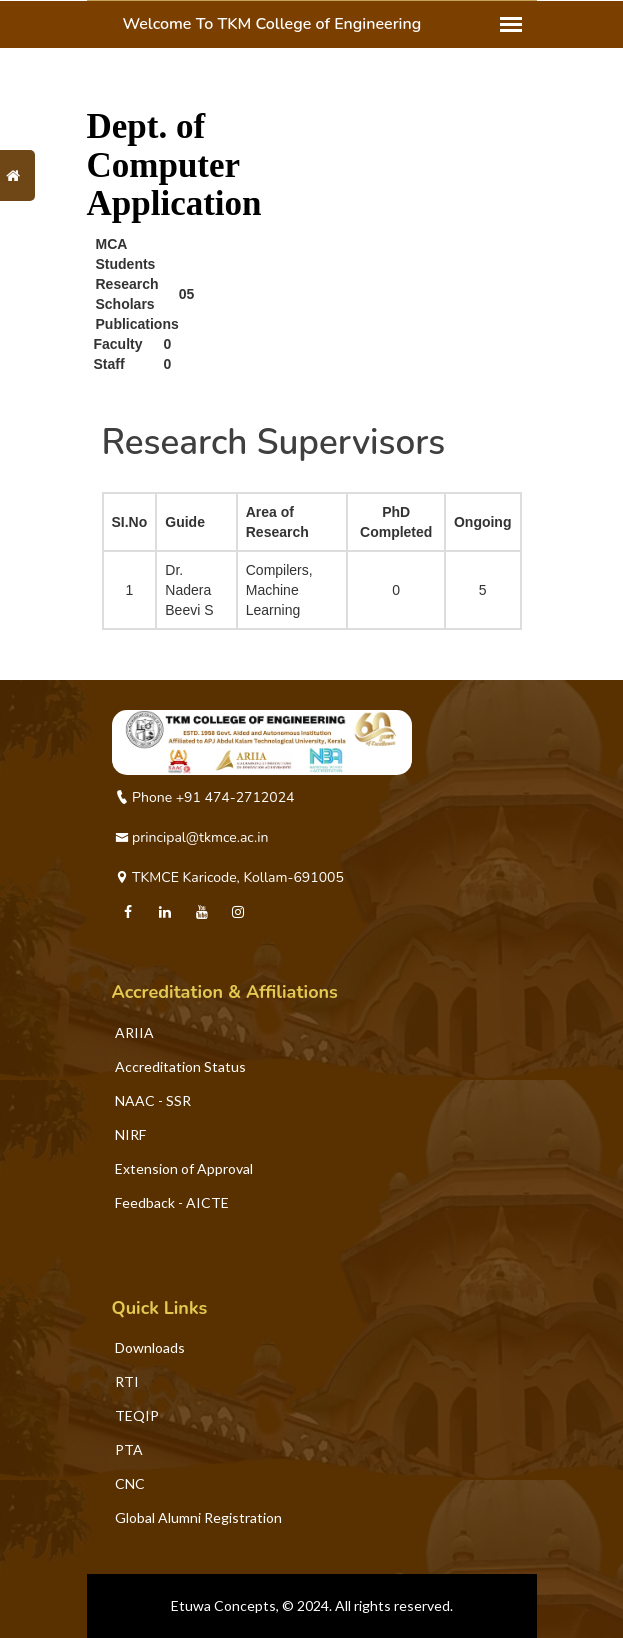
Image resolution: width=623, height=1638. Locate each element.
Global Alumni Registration (198, 1517)
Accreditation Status (180, 1066)
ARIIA (134, 1032)
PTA (129, 1449)
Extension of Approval (184, 1168)
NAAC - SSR (153, 1100)
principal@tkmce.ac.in (192, 837)
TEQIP (137, 1415)
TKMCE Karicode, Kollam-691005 (229, 877)
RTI (127, 1381)
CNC (130, 1483)
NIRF (130, 1134)
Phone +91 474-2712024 (205, 797)
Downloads (150, 1347)
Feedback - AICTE (172, 1202)
